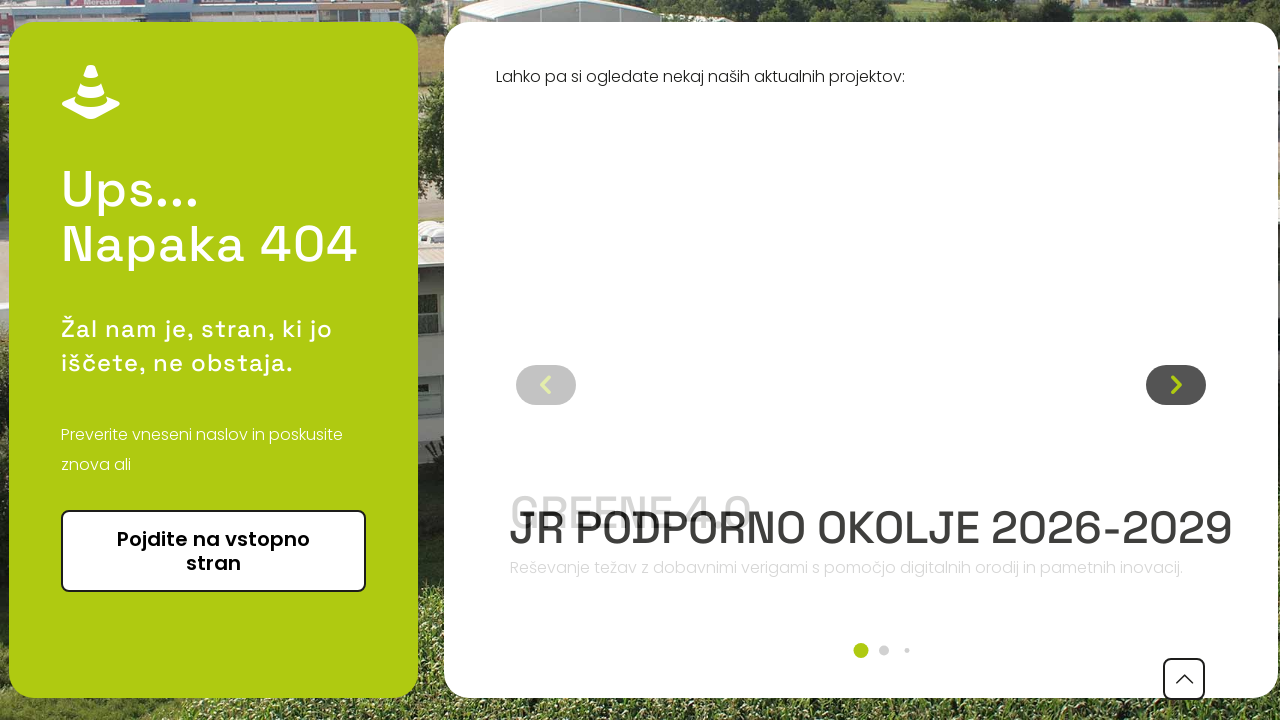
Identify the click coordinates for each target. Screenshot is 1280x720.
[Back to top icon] (1184, 679)
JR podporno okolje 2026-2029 (871, 527)
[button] (861, 650)
